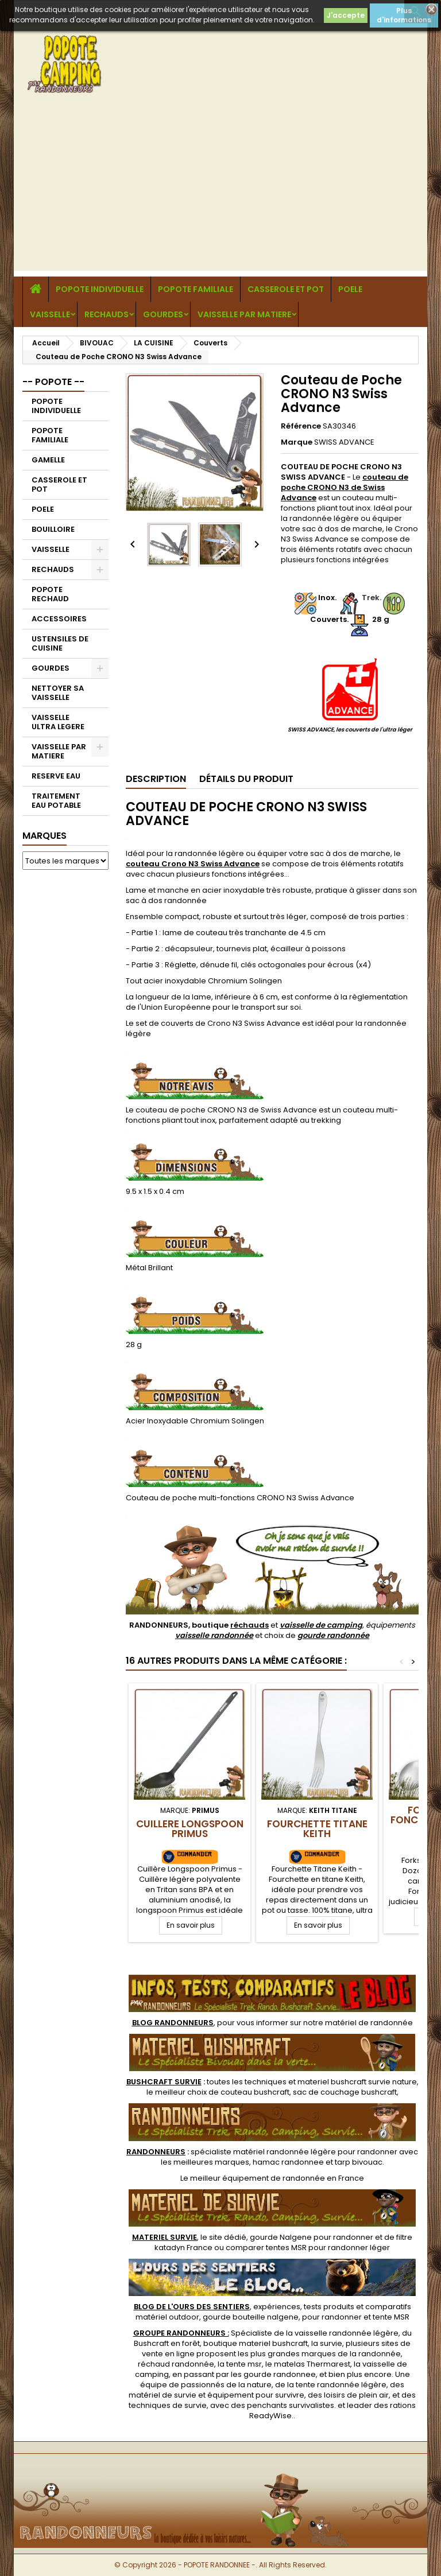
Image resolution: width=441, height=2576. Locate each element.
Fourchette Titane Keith (317, 1828)
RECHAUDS (106, 314)
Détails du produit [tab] (246, 778)
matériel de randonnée (369, 2022)
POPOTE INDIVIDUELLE (100, 289)
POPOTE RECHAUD (50, 594)
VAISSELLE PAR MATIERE (244, 314)
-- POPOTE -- (53, 381)
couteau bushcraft (254, 2092)
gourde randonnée (333, 1635)
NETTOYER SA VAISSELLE (58, 693)
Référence (301, 426)
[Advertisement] (220, 190)
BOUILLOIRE (53, 529)
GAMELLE (48, 459)
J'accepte (346, 15)
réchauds (249, 1625)
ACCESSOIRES (59, 618)
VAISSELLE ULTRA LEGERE (58, 722)
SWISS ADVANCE (344, 442)
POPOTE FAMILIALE (195, 289)
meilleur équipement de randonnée (257, 2178)
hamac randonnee (288, 2162)
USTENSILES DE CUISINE (60, 643)
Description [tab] (156, 778)
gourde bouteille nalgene (251, 2317)
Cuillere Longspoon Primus (189, 1828)
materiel (357, 2081)
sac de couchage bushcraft (345, 2092)
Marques (44, 835)
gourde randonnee (279, 2374)
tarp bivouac (358, 2162)
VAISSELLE (50, 314)
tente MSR (391, 2317)
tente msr (244, 2364)
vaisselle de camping (321, 1625)
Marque (296, 442)
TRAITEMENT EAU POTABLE (56, 801)
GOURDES (163, 314)
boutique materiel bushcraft (255, 2343)
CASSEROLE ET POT (285, 289)
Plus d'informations (404, 15)
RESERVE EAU (56, 776)
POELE (350, 289)
